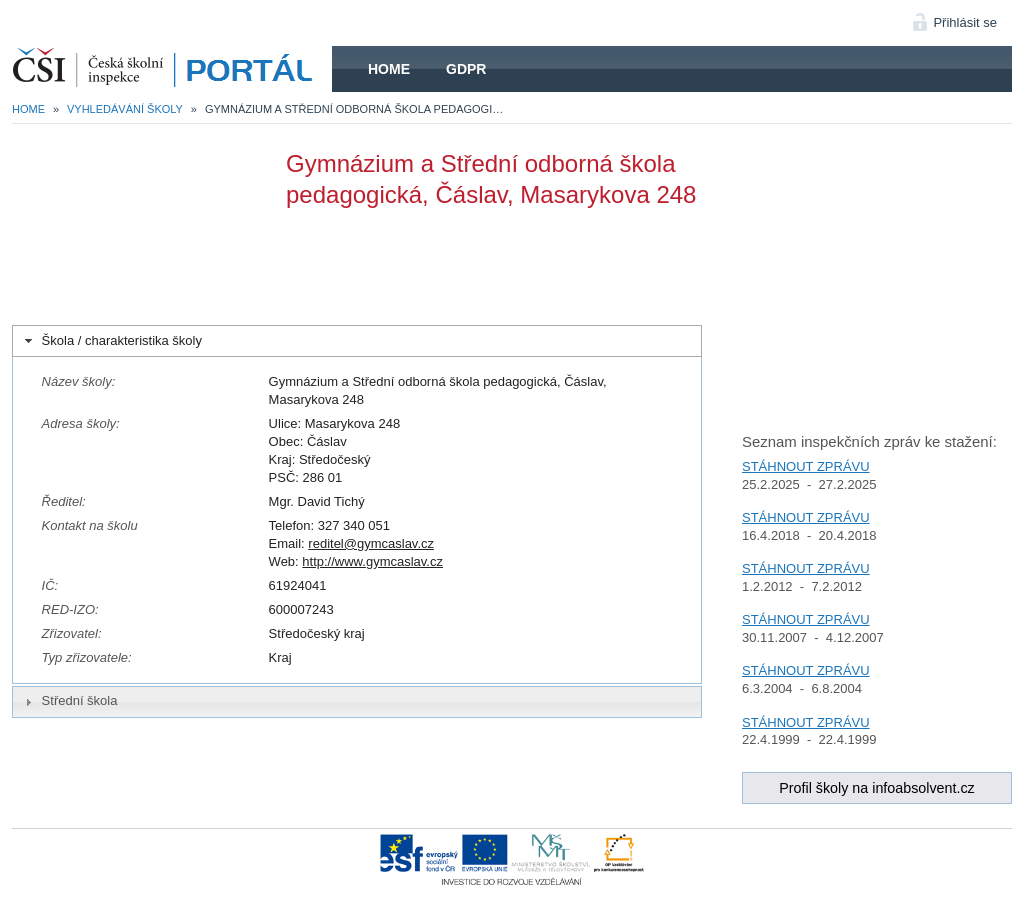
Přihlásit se (965, 22)
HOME (172, 69)
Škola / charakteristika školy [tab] (111, 341)
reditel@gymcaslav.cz (371, 543)
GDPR (466, 69)
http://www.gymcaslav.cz (372, 561)
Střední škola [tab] (69, 701)
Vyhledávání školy (125, 109)
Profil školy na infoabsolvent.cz (877, 788)
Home (389, 69)
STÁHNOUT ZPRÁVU (806, 466)
